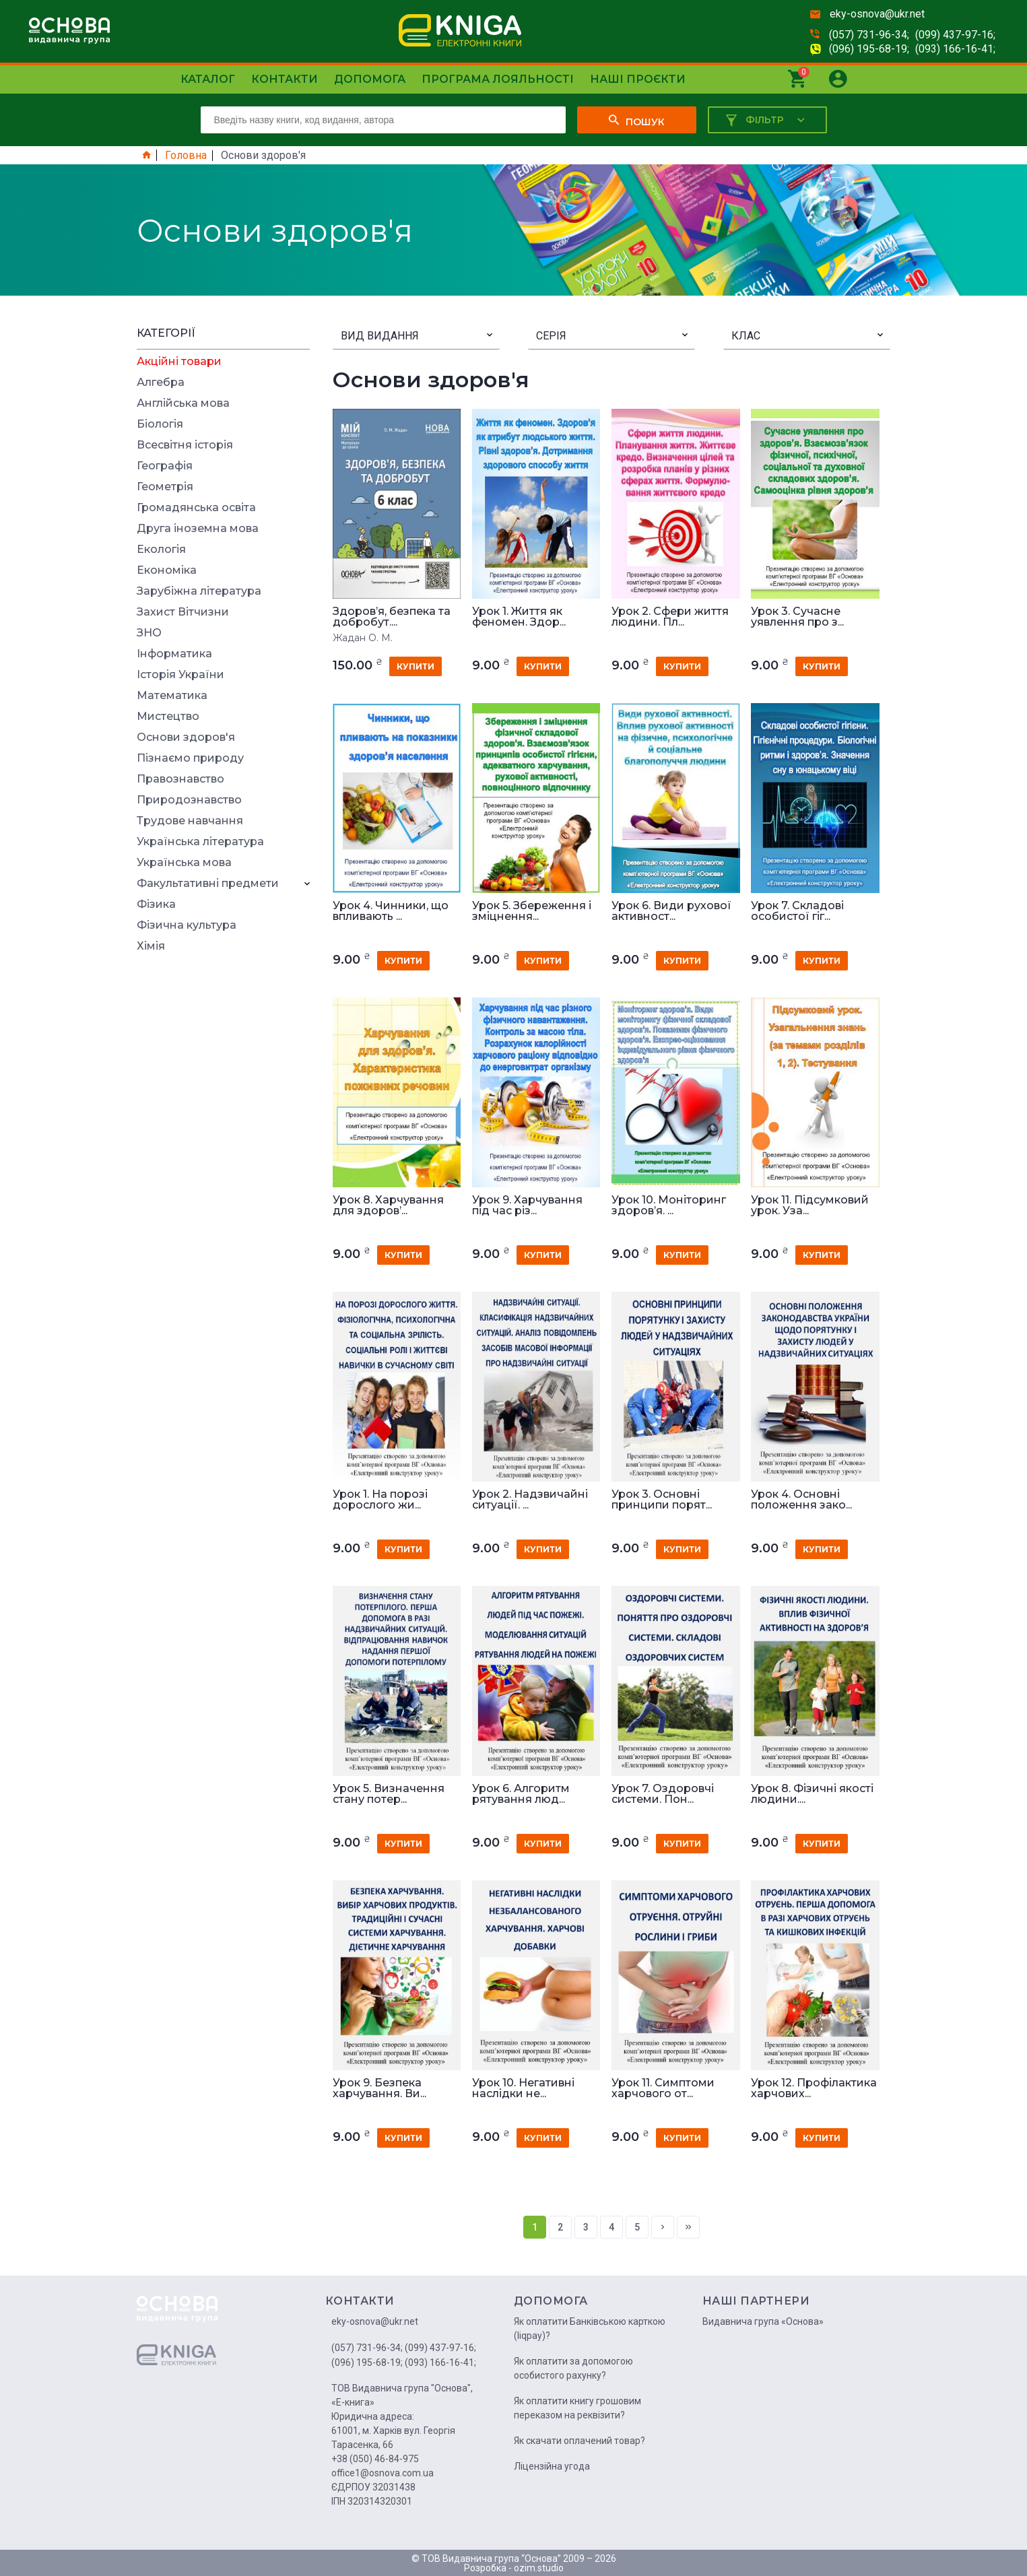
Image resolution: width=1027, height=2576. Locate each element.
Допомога (369, 79)
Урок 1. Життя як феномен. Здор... (519, 617)
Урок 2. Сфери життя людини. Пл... (670, 617)
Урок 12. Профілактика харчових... (814, 2088)
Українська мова (184, 862)
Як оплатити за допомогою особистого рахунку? (573, 2368)
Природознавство (189, 800)
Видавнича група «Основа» (763, 2321)
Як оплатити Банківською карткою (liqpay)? (589, 2328)
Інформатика (174, 654)
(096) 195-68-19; (869, 48)
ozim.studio (539, 2568)
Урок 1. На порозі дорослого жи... (380, 1500)
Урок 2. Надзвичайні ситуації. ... (530, 1500)
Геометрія (165, 487)
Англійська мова (183, 403)
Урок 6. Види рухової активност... (671, 911)
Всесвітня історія (185, 445)
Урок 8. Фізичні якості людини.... (812, 1794)
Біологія (160, 424)
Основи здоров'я (186, 737)
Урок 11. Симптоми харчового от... (663, 2088)
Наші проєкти (638, 79)
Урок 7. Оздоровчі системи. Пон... (662, 1794)
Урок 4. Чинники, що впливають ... (391, 911)
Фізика (156, 904)
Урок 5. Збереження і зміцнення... (531, 911)
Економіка (167, 570)
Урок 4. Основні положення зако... (801, 1500)
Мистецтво (168, 716)
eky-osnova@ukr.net (877, 13)
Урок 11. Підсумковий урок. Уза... (810, 1205)
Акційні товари (179, 361)
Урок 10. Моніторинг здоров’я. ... (668, 1205)
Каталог (207, 79)
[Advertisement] (223, 1164)
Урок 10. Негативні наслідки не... (523, 2088)
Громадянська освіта (196, 507)
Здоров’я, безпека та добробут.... (392, 617)
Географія (165, 466)
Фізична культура (186, 925)
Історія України (180, 674)
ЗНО (149, 633)
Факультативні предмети (208, 883)
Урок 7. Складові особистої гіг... (797, 911)
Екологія (161, 549)
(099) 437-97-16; (955, 34)
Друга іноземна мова (198, 528)
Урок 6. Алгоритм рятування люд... (521, 1794)
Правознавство (180, 779)
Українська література (200, 841)
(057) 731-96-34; (869, 34)
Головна (186, 155)
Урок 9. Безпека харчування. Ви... (379, 2088)
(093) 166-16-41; (955, 48)
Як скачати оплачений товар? (579, 2440)
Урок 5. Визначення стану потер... (388, 1794)
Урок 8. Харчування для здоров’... (388, 1205)
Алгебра (161, 382)
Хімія (151, 946)
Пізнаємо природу (190, 758)
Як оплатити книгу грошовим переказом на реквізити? (577, 2408)
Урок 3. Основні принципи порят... (661, 1500)
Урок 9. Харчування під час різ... (527, 1205)
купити (415, 666)
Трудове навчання (190, 821)
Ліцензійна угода (552, 2466)
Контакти (284, 79)
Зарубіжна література (199, 591)
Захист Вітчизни (183, 612)
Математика (172, 695)
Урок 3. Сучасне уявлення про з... (797, 617)
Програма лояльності (498, 79)
